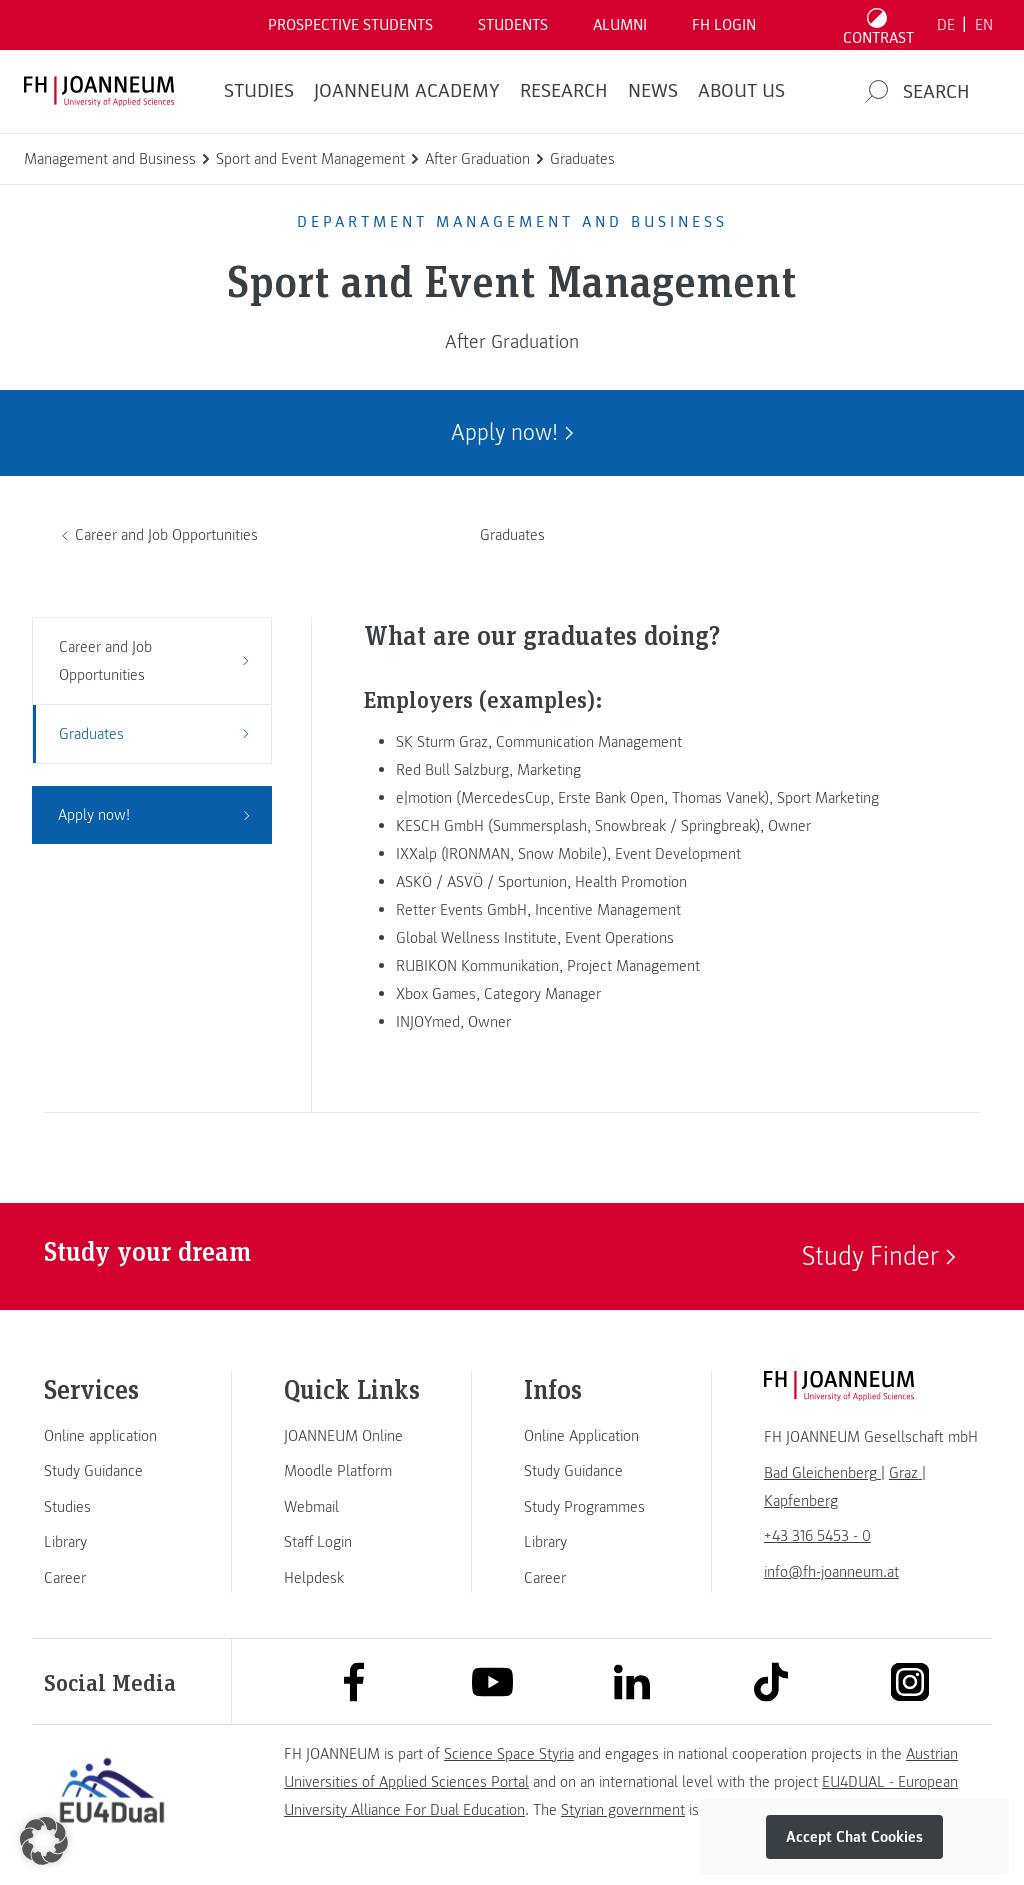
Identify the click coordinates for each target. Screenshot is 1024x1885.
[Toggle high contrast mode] (879, 25)
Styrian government (623, 1810)
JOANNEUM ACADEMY (407, 91)
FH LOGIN (724, 25)
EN (984, 25)
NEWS (653, 91)
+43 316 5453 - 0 (817, 1536)
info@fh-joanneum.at (831, 1572)
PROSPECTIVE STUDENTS (350, 25)
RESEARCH (564, 91)
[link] (112, 1436)
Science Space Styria (509, 1754)
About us (741, 91)
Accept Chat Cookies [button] (854, 1837)
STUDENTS (513, 25)
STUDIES (259, 91)
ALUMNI (620, 25)
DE (946, 25)
